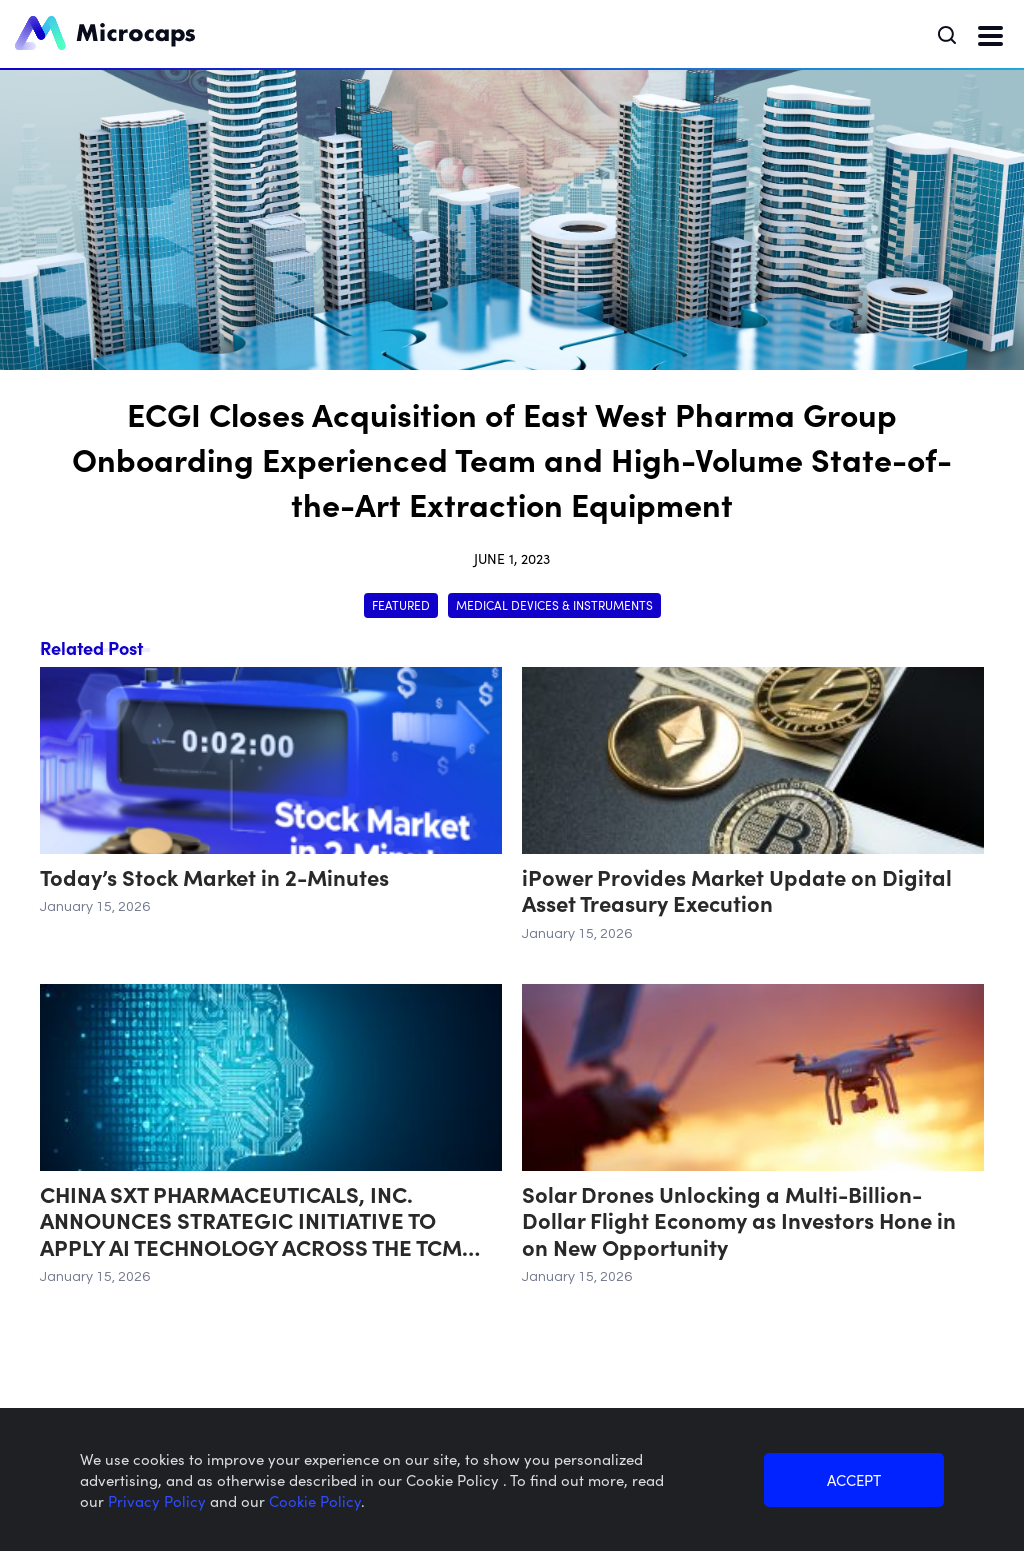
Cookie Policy (315, 1500)
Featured (401, 604)
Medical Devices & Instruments (554, 604)
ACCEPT (854, 1479)
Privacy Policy (159, 1500)
